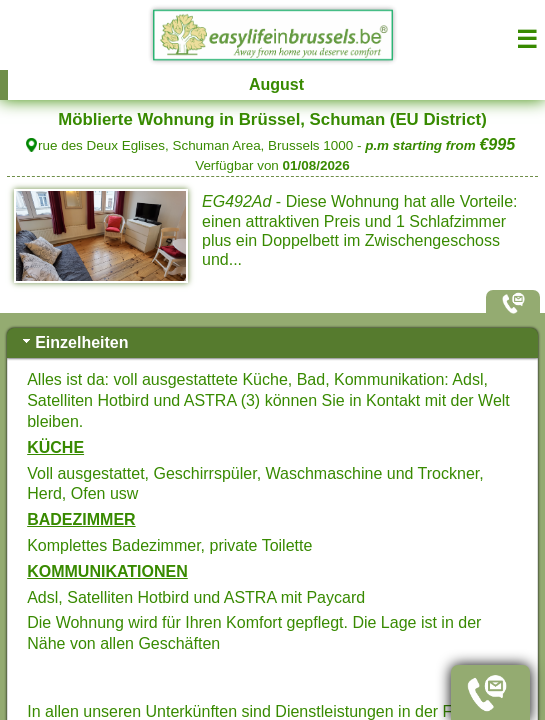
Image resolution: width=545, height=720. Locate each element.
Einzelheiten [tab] (73, 341)
